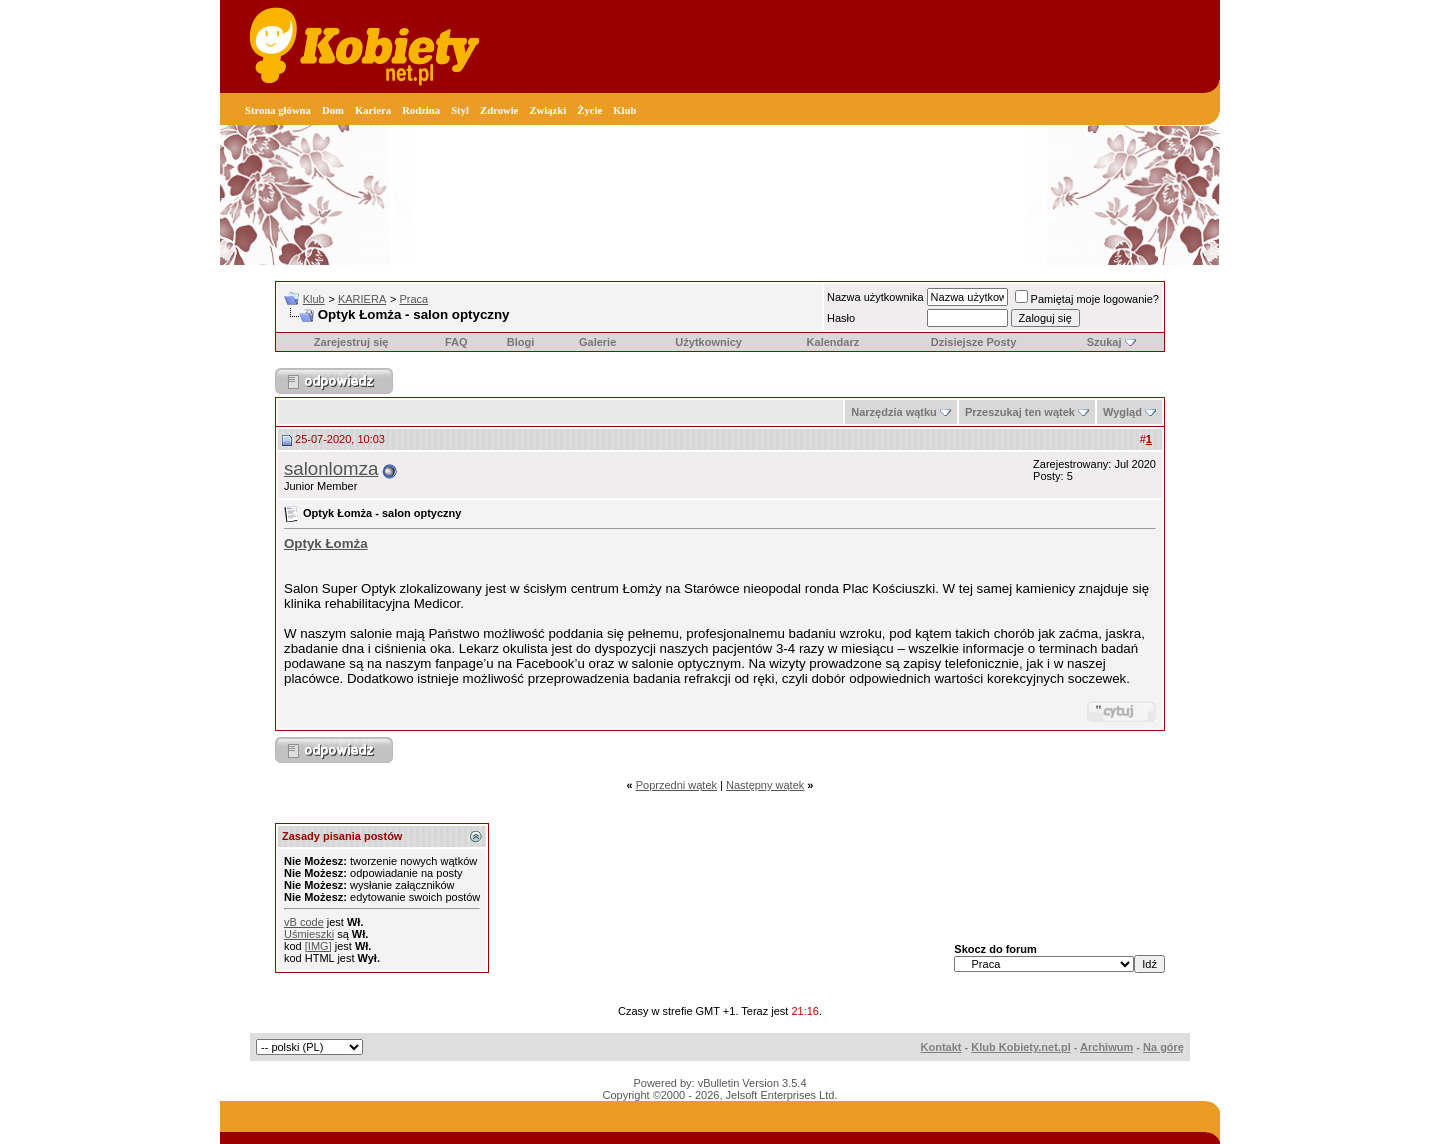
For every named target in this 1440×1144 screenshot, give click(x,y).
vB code (304, 922)
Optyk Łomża (326, 543)
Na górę (1163, 1047)
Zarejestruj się (351, 342)
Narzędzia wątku (894, 412)
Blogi (521, 342)
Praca (413, 299)
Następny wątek (765, 785)
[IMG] (318, 946)
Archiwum (1106, 1047)
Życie (589, 110)
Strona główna (278, 110)
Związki (547, 110)
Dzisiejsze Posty (974, 342)
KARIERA (362, 299)
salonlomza (331, 468)
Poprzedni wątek (676, 785)
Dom (333, 110)
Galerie (597, 342)
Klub (624, 110)
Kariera (373, 110)
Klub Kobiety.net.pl (1020, 1047)
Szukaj (1104, 342)
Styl (460, 110)
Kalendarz (833, 342)
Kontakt (941, 1047)
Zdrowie (499, 110)
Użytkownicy (708, 342)
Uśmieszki (309, 934)
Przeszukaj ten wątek (1020, 412)
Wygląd (1122, 412)
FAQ (456, 342)
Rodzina (421, 110)
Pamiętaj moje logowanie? (1087, 299)
